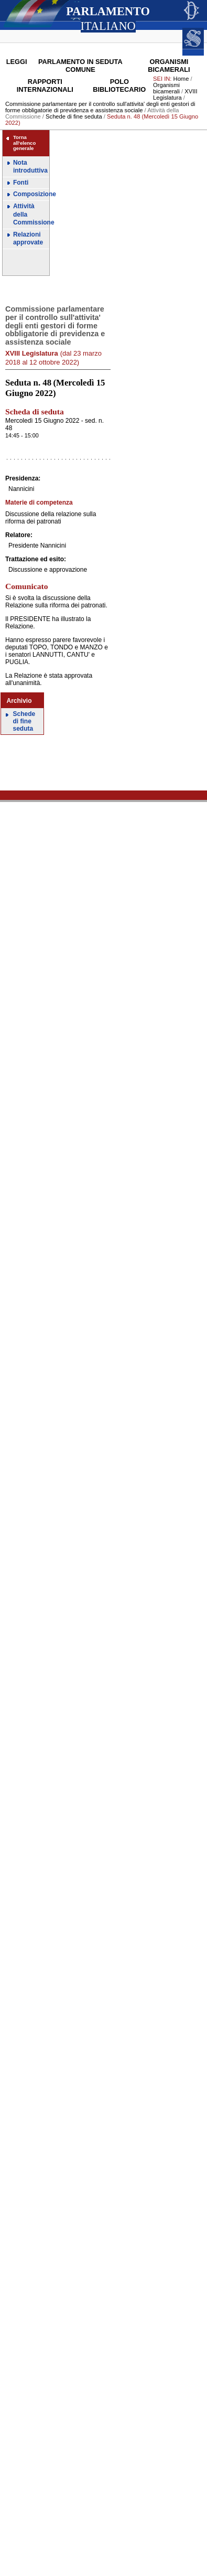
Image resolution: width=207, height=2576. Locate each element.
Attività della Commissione (31, 214)
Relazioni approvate (28, 239)
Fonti (20, 182)
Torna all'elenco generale (24, 142)
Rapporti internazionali (45, 85)
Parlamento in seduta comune (80, 65)
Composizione (31, 194)
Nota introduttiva (30, 167)
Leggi (16, 62)
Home (181, 79)
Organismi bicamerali (169, 65)
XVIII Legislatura (175, 94)
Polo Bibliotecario (119, 85)
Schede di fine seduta (74, 116)
